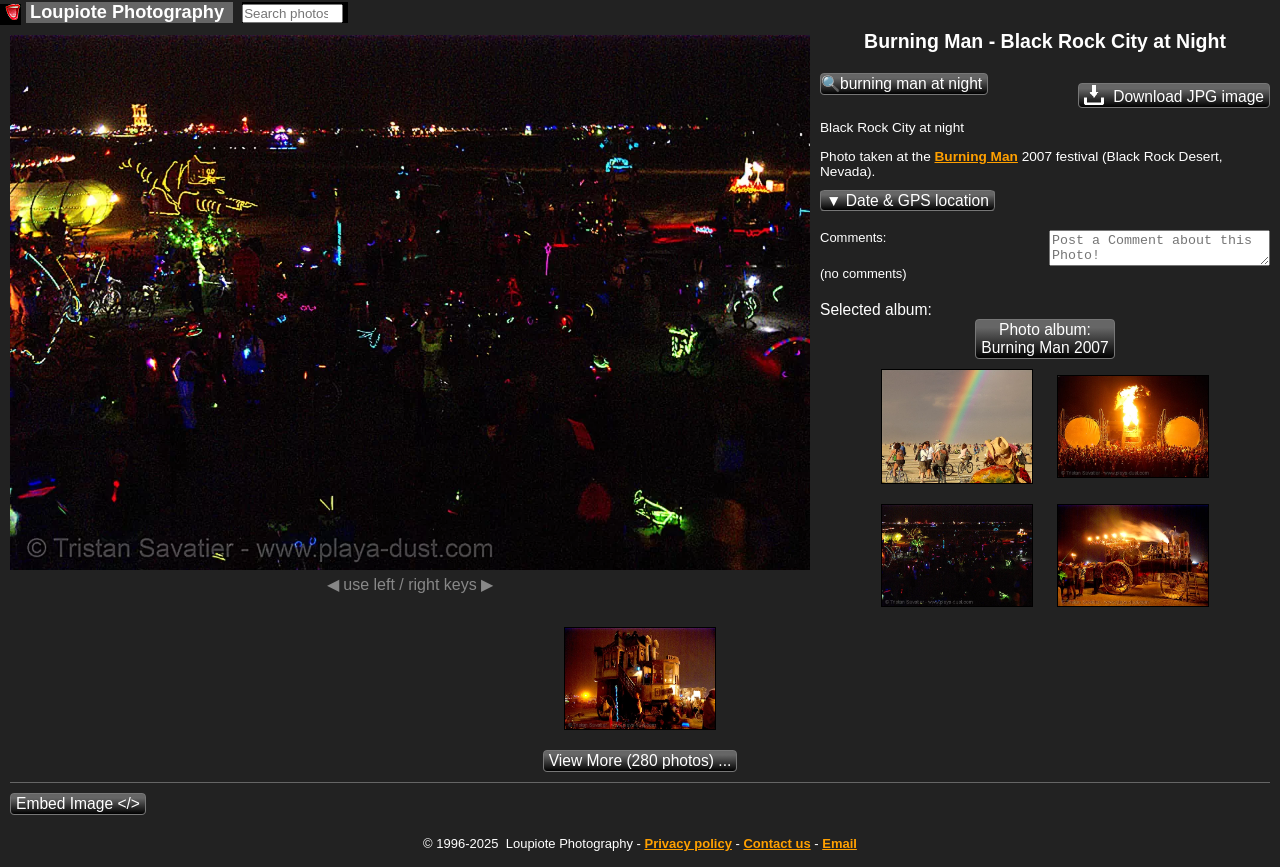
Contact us (776, 849)
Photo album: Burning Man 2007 (1044, 344)
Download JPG (1174, 95)
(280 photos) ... (640, 766)
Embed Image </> (78, 809)
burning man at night (911, 83)
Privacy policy (687, 849)
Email (839, 849)
